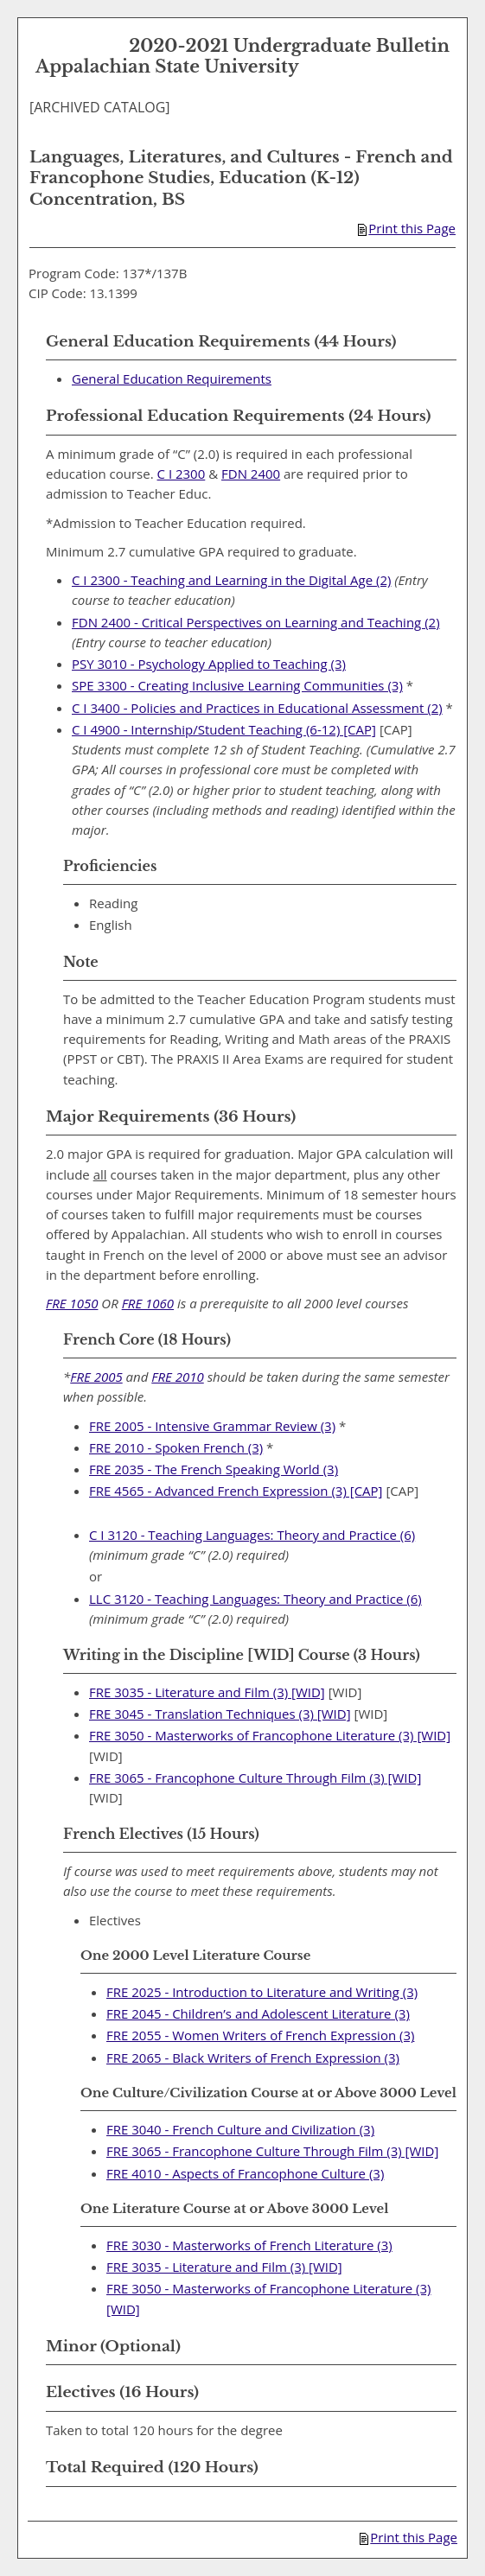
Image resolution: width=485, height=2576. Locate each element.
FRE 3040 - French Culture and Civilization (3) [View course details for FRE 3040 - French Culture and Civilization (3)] (240, 2129)
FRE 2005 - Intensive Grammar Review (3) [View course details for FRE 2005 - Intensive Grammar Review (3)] (212, 1425)
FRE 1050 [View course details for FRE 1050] (72, 1303)
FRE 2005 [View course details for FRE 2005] (96, 1376)
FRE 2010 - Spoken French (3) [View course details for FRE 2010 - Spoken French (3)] (176, 1447)
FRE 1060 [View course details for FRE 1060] (148, 1303)
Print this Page (407, 228)
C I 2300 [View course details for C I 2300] (181, 473)
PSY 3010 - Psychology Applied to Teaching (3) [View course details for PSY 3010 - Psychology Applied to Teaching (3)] (209, 663)
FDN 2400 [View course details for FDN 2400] (250, 473)
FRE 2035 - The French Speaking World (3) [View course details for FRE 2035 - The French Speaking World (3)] (213, 1469)
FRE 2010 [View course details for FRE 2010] (177, 1376)
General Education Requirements (171, 378)
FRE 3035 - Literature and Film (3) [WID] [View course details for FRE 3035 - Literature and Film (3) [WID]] (207, 1692)
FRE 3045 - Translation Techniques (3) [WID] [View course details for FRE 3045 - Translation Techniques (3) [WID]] (220, 1713)
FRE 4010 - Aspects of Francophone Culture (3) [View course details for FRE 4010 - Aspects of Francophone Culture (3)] (245, 2173)
